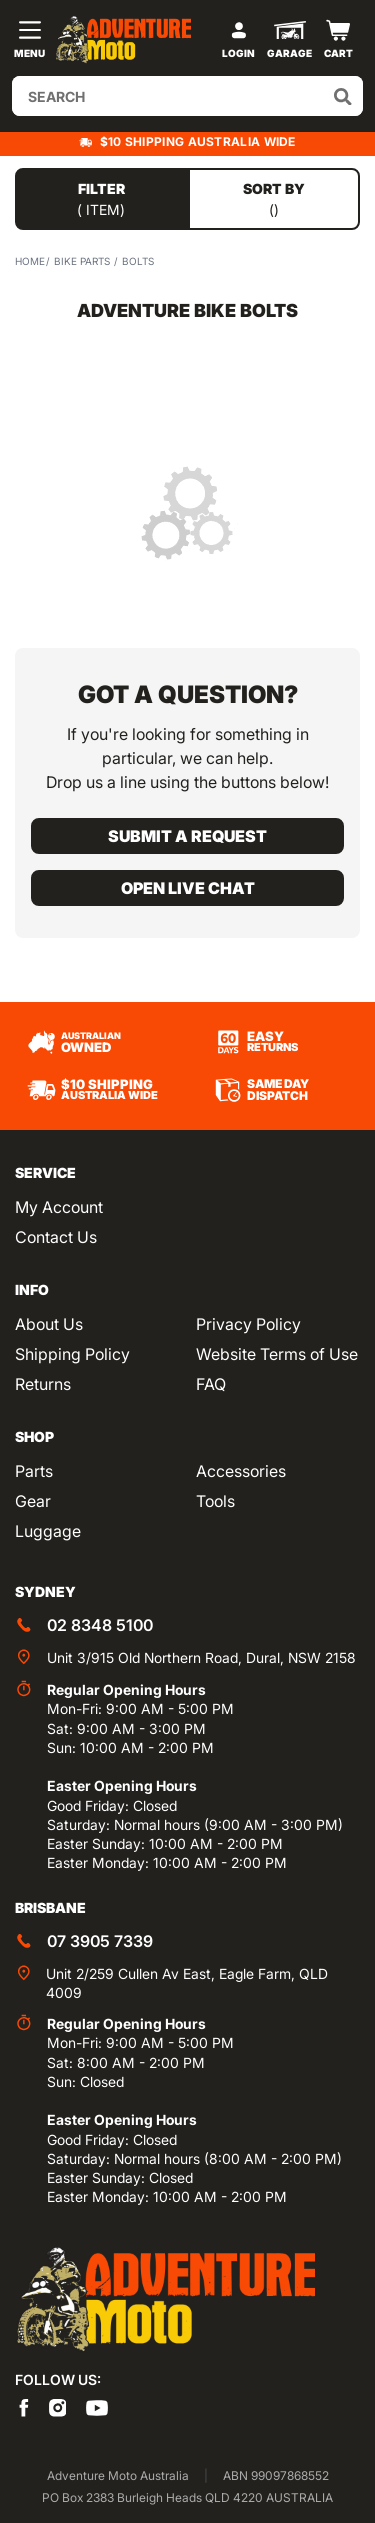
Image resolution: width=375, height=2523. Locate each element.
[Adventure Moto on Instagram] (58, 2406)
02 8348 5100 (100, 1625)
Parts (34, 1471)
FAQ (211, 1384)
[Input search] (187, 96)
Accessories (241, 1471)
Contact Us (56, 1237)
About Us (49, 1324)
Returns (43, 1384)
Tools (215, 1501)
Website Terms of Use (277, 1354)
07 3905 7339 (100, 1941)
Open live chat (188, 888)
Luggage (48, 1531)
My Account (59, 1207)
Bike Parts (82, 261)
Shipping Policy (72, 1354)
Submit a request (187, 836)
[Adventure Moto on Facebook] (24, 2406)
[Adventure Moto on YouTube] (97, 2406)
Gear (33, 1501)
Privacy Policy (248, 1324)
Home (30, 261)
